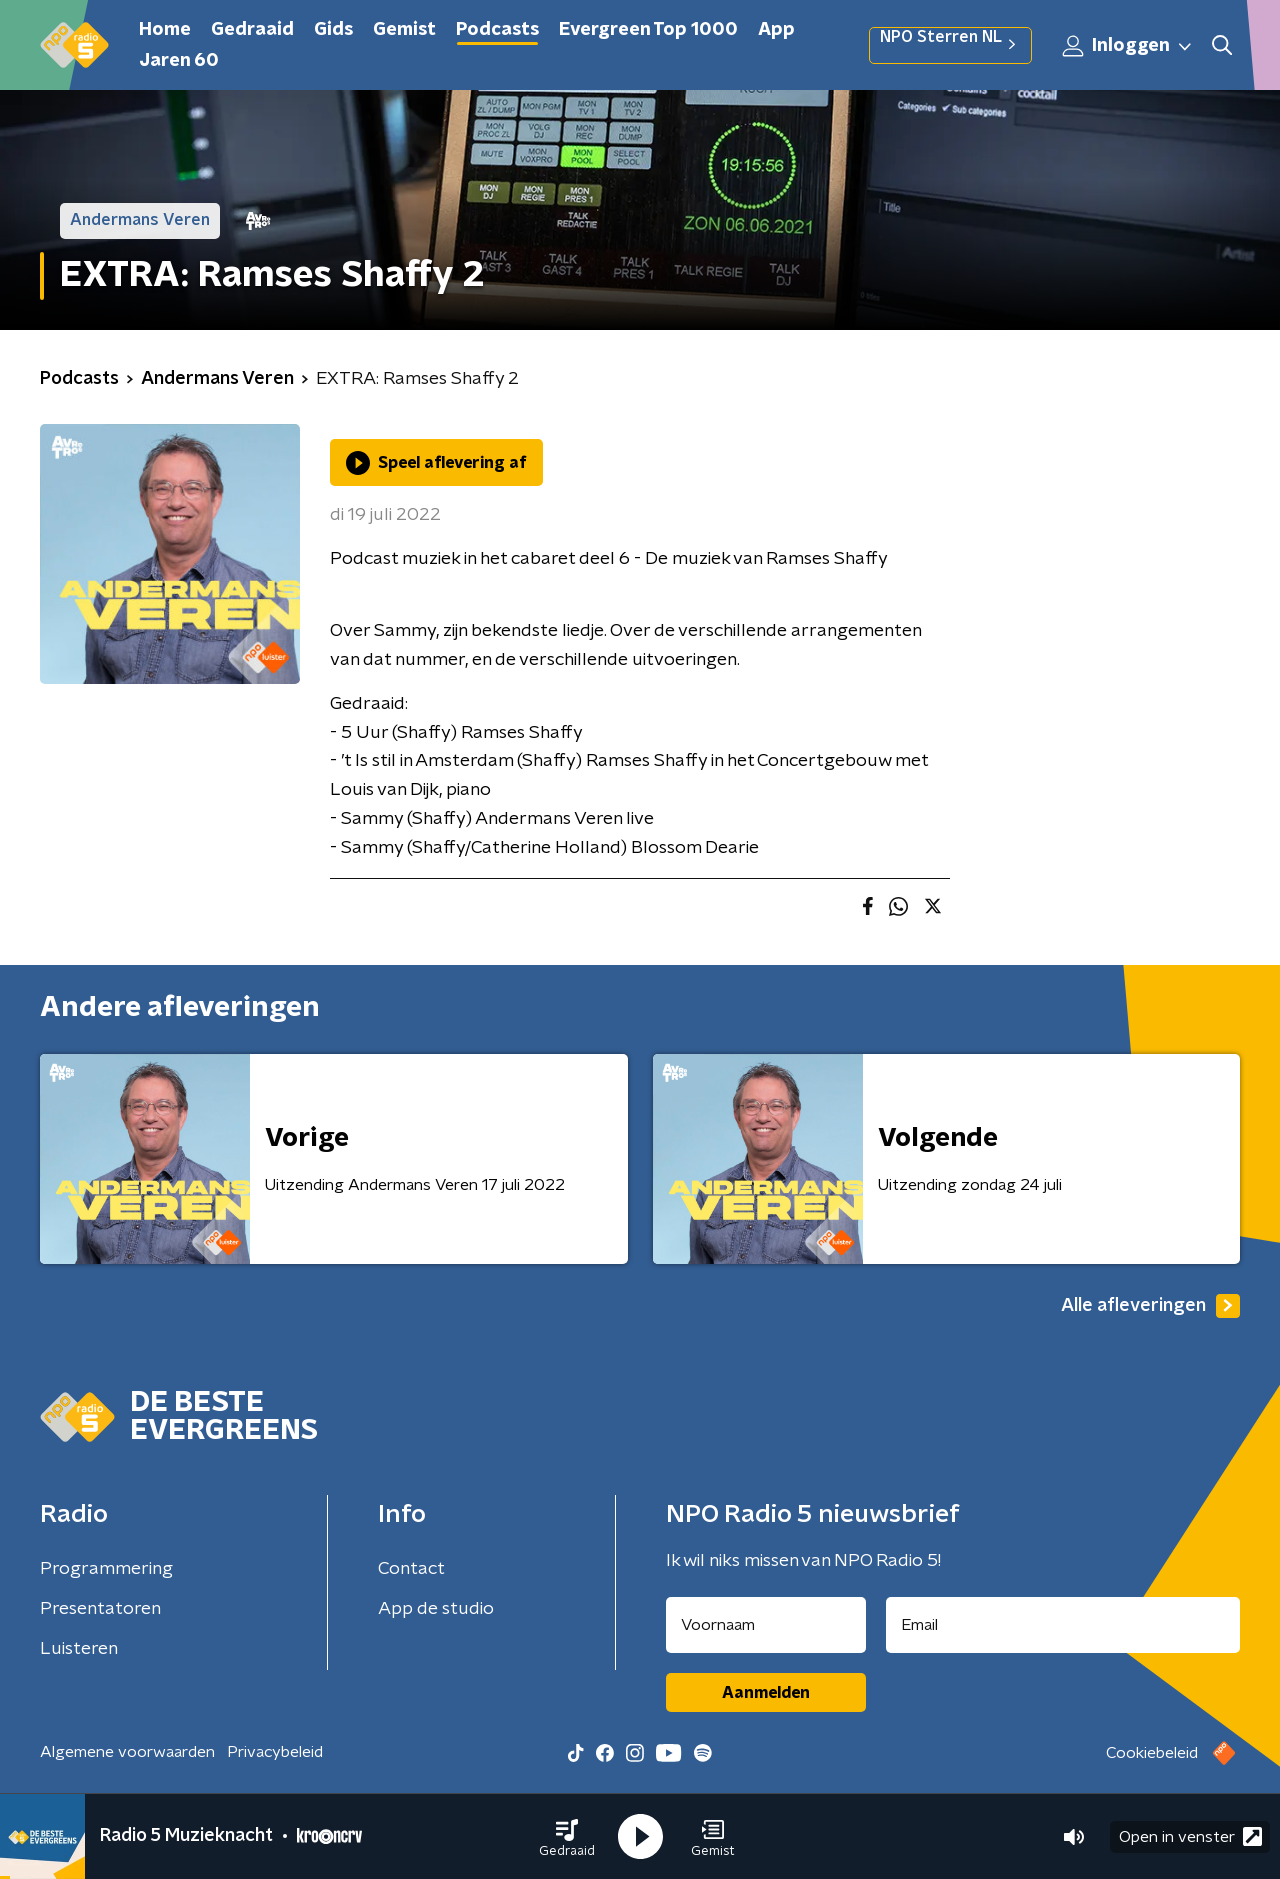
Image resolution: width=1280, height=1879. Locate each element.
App (776, 30)
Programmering (106, 1569)
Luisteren (79, 1649)
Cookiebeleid (1152, 1753)
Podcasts (497, 30)
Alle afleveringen (1150, 1306)
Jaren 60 (179, 61)
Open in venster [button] (1190, 1836)
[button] (567, 1837)
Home (165, 30)
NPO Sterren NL (950, 45)
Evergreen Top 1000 (648, 30)
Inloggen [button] (1128, 46)
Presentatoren (100, 1609)
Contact (411, 1569)
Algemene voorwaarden (127, 1752)
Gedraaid (252, 30)
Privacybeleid (275, 1752)
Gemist (404, 30)
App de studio (436, 1609)
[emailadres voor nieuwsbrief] (1063, 1625)
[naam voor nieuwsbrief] (766, 1625)
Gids (333, 30)
